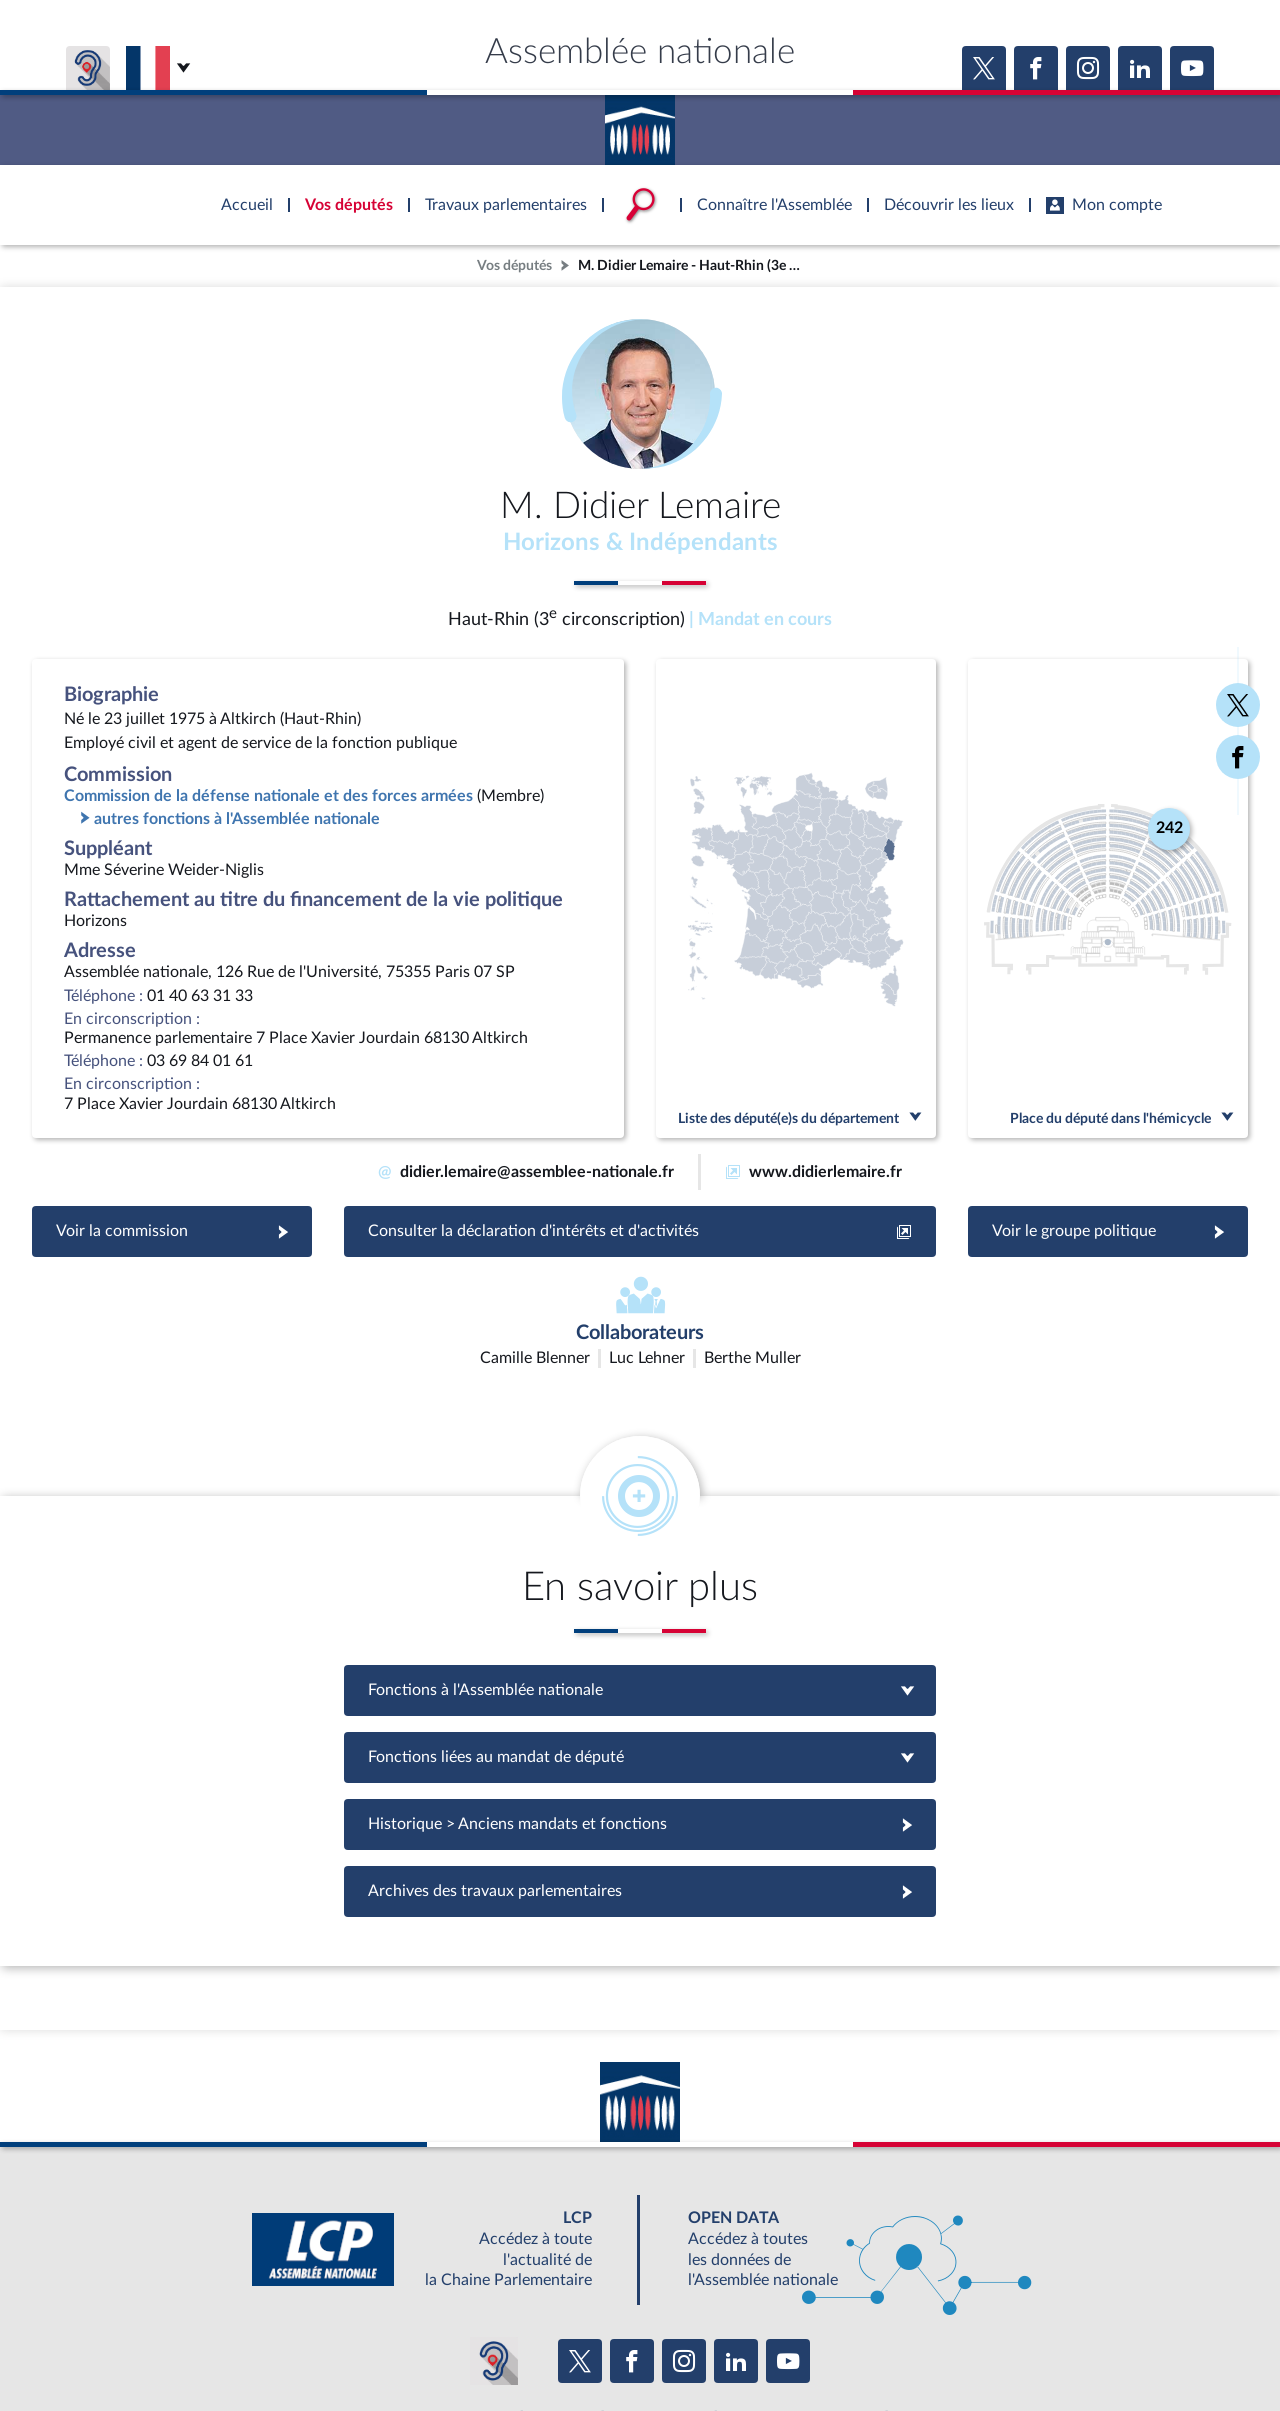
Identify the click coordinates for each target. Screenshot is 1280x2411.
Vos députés (514, 265)
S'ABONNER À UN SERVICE (718, 2301)
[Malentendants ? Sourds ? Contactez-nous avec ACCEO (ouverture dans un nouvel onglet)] (494, 2242)
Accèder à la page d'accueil (640, 123)
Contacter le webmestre (717, 2345)
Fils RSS (818, 2345)
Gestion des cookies (905, 2345)
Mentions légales (366, 2345)
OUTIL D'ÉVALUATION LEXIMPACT (932, 2301)
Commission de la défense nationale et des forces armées (268, 796)
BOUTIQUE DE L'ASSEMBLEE (317, 2301)
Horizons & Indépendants (640, 543)
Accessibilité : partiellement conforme (531, 2345)
